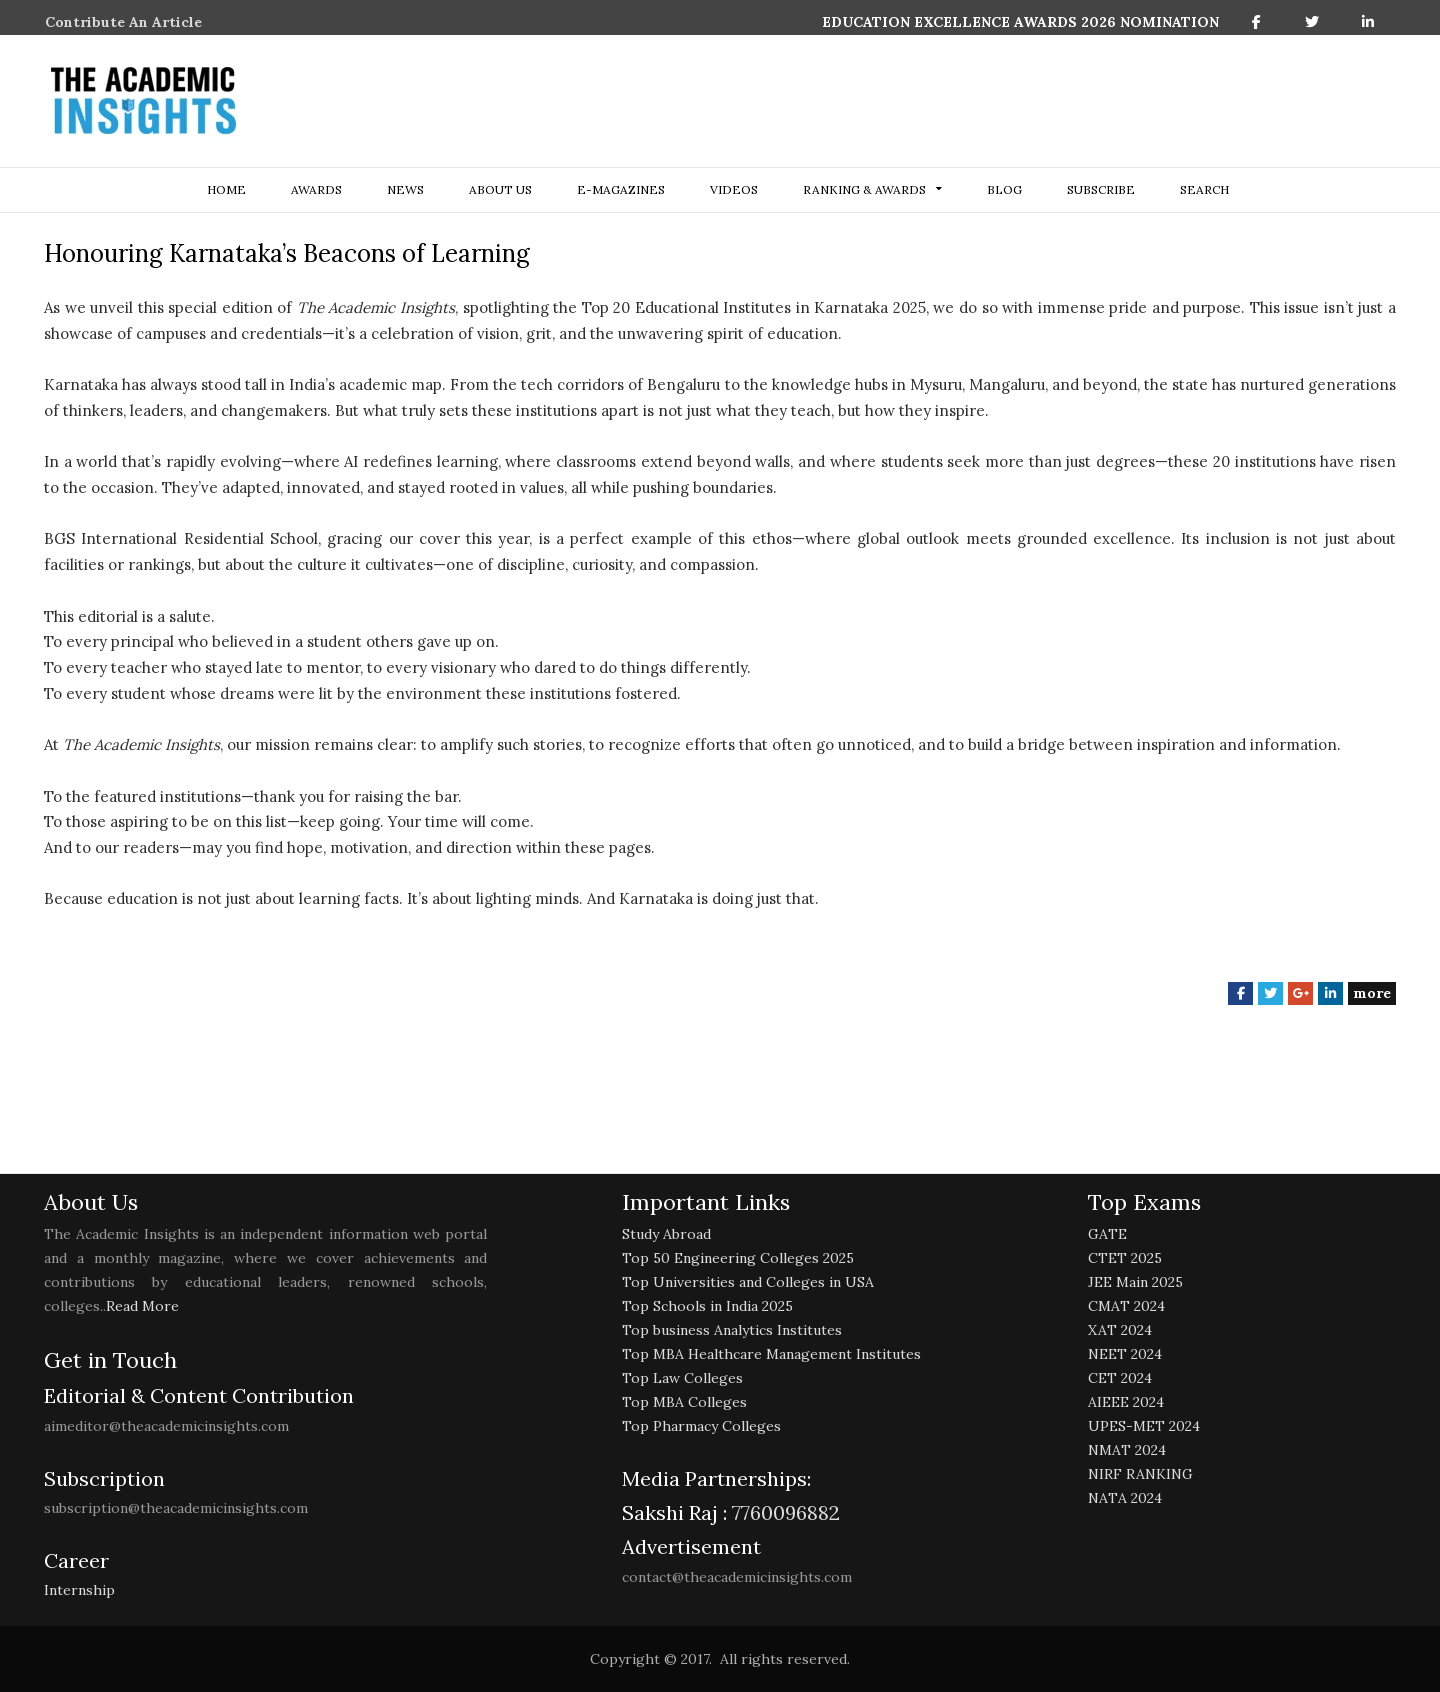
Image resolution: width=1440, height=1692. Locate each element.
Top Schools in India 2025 (707, 1306)
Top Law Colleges (682, 1378)
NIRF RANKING (1140, 1474)
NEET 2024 (1125, 1354)
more (1372, 993)
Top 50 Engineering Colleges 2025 (738, 1258)
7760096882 (783, 1512)
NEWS (405, 189)
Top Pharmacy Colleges (701, 1426)
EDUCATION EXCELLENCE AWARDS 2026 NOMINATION (1020, 22)
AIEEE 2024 (1126, 1402)
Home (226, 189)
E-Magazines (621, 189)
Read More (142, 1306)
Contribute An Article (123, 22)
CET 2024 (1120, 1378)
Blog (1004, 189)
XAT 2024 (1120, 1330)
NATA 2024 (1125, 1498)
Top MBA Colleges (684, 1402)
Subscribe (1101, 189)
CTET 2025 (1125, 1258)
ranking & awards (864, 189)
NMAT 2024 (1127, 1450)
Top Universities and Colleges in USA (748, 1282)
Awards (316, 189)
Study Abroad (666, 1234)
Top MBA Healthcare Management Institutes (771, 1354)
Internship (79, 1590)
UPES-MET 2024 (1144, 1426)
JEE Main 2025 (1135, 1282)
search (1204, 189)
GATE (1107, 1234)
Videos (734, 189)
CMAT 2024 (1126, 1306)
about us (500, 189)
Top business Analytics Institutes (732, 1330)
